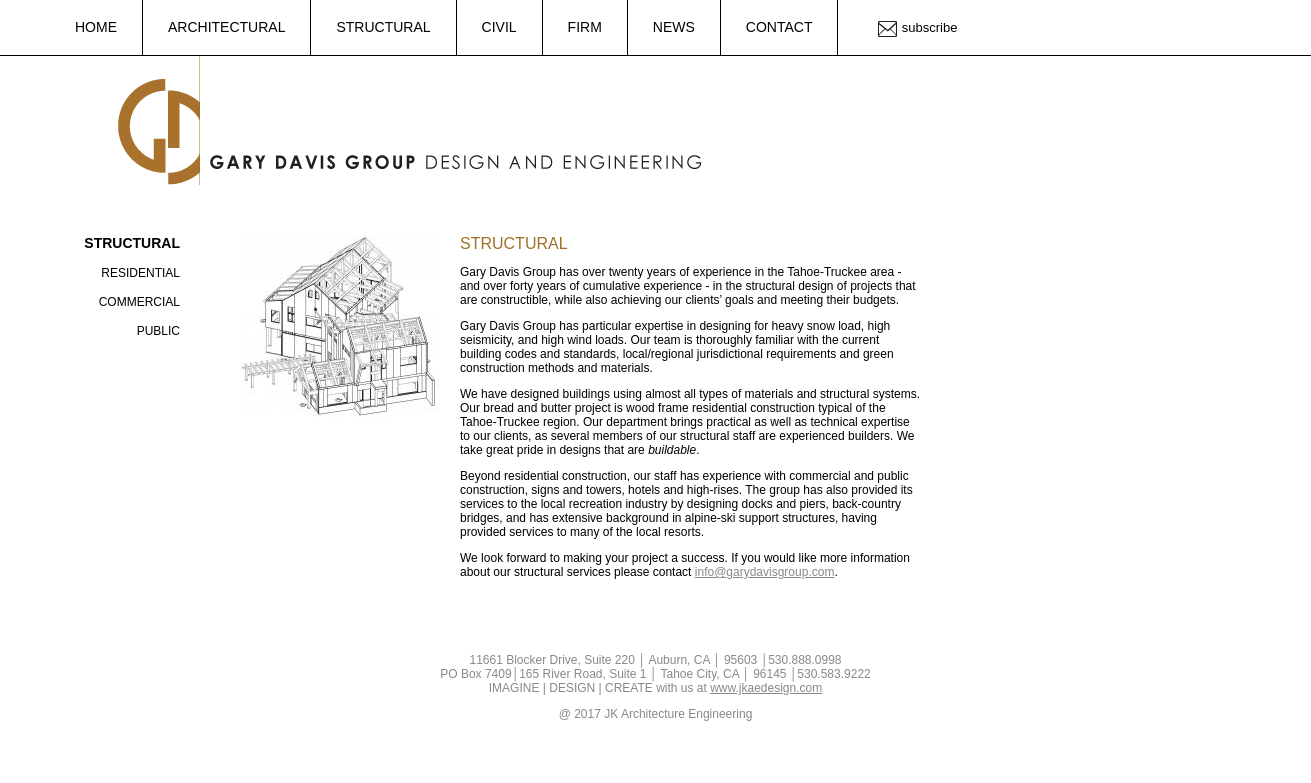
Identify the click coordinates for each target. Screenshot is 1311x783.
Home (96, 27)
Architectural (226, 27)
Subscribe (930, 27)
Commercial (139, 302)
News (674, 27)
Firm (585, 27)
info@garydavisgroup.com (765, 572)
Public (158, 331)
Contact (779, 27)
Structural (383, 27)
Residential (140, 273)
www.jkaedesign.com (766, 688)
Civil (499, 27)
